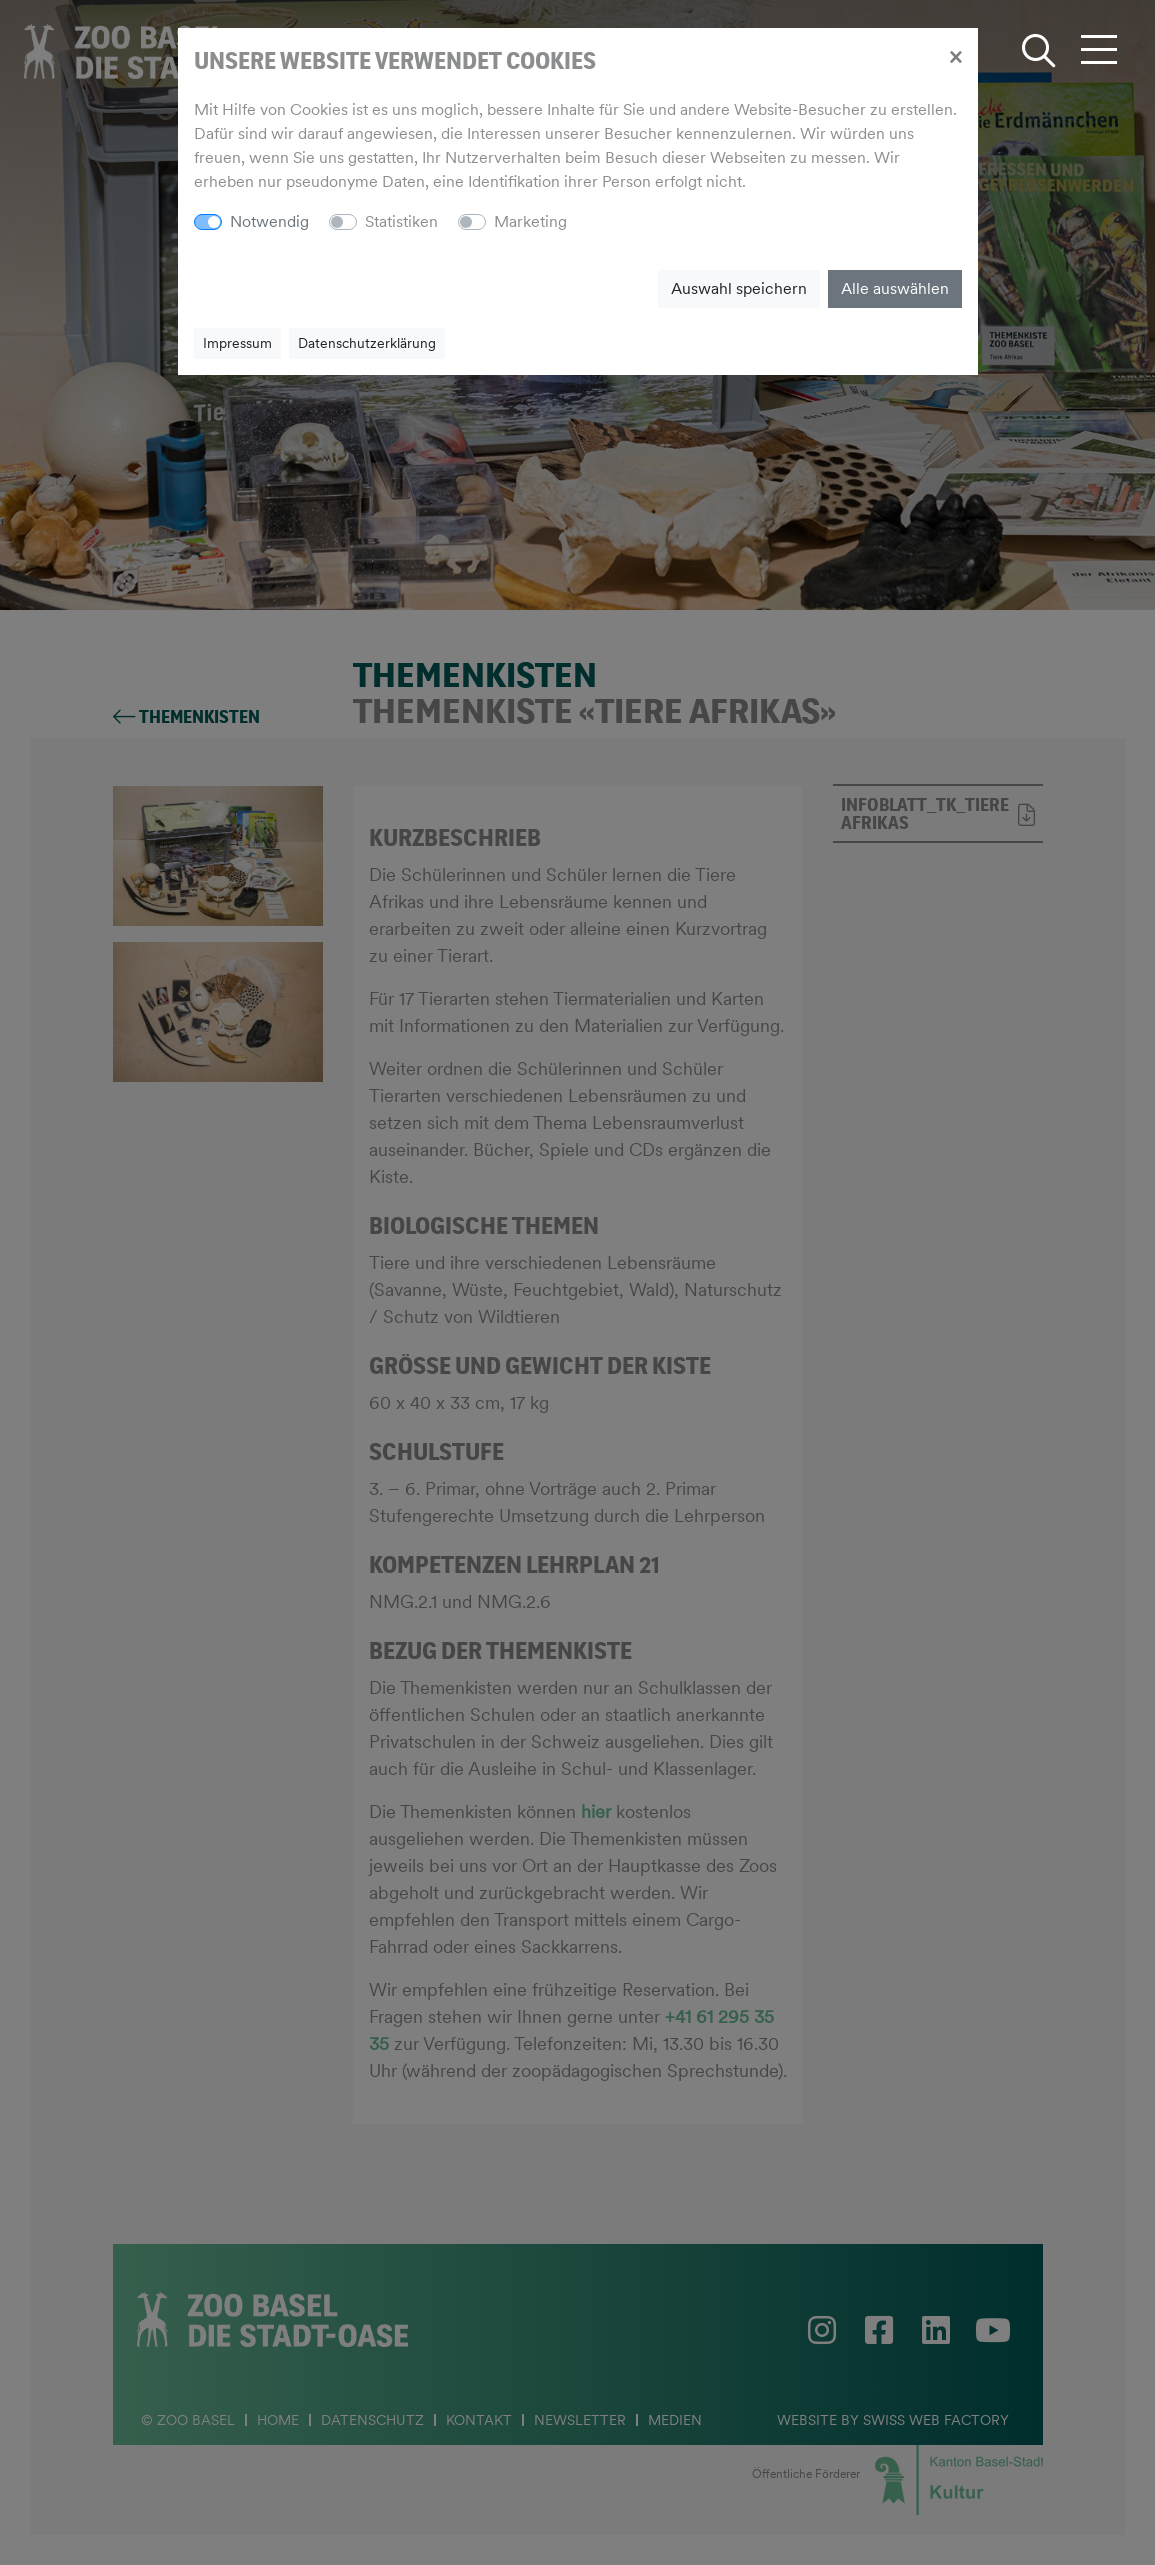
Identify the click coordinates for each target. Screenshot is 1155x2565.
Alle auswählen (895, 288)
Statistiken (401, 221)
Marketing (530, 221)
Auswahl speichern (739, 288)
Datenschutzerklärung (367, 343)
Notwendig (269, 221)
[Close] (955, 56)
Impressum (237, 343)
